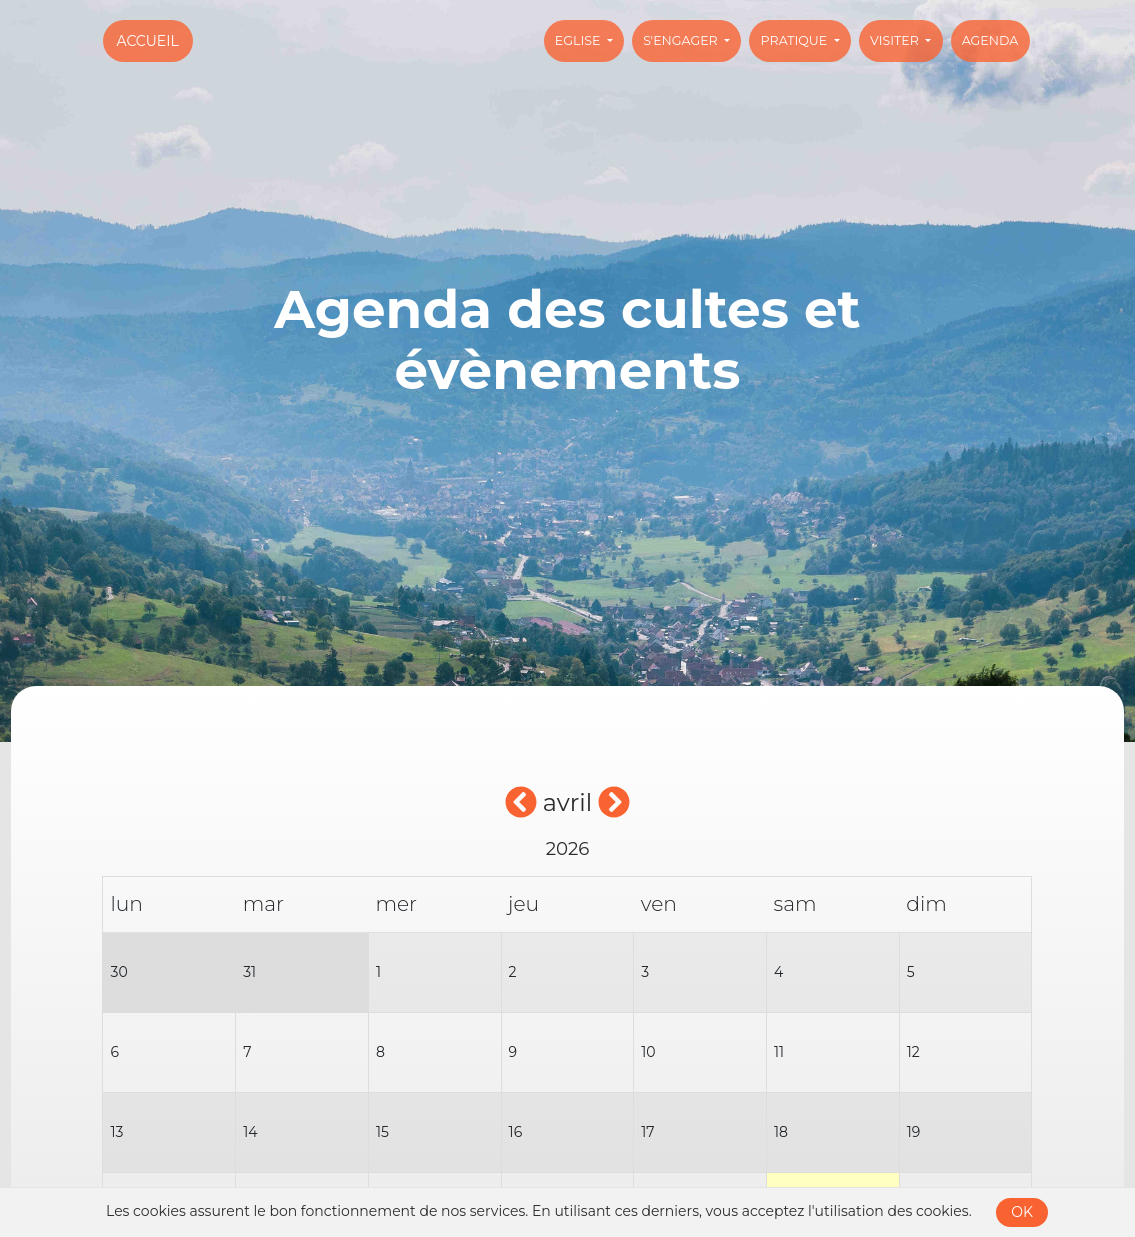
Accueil (148, 41)
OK (1022, 1212)
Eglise (579, 40)
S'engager (682, 40)
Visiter (896, 40)
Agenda (990, 40)
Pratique (796, 40)
